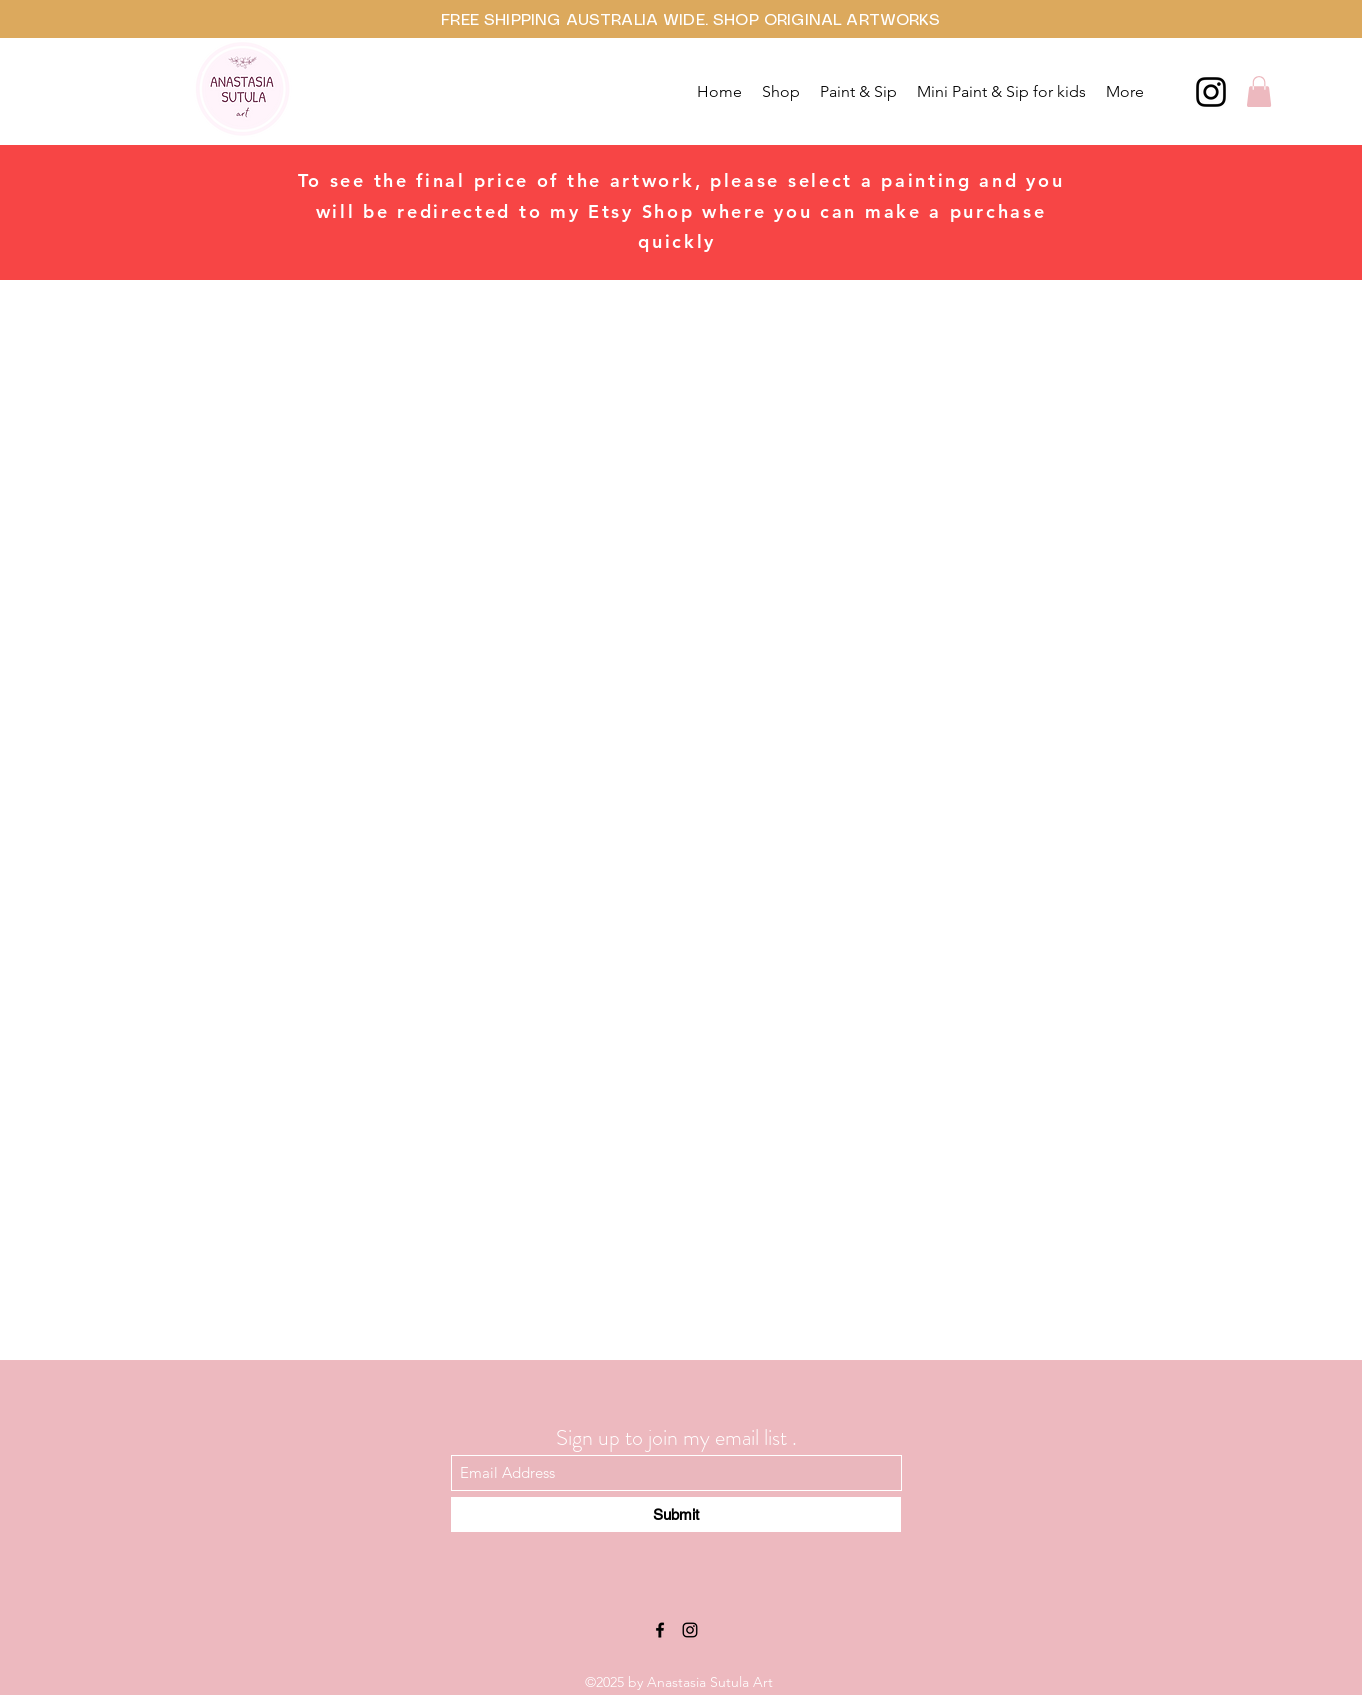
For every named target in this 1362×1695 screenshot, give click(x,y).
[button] (1259, 91)
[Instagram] (1211, 92)
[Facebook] (660, 1630)
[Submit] (676, 1514)
